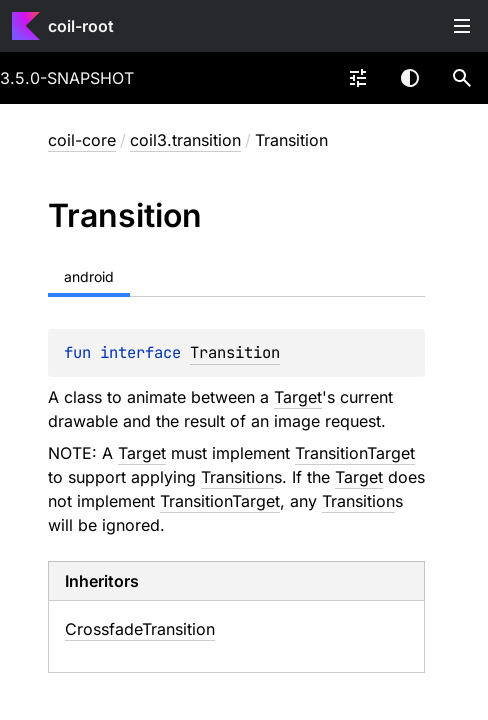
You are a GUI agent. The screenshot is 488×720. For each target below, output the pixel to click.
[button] (462, 78)
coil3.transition (185, 140)
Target (298, 397)
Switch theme (410, 78)
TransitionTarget (355, 453)
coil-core (82, 140)
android (89, 276)
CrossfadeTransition (140, 629)
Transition (235, 352)
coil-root (81, 26)
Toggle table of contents (462, 26)
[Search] (462, 78)
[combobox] (358, 78)
